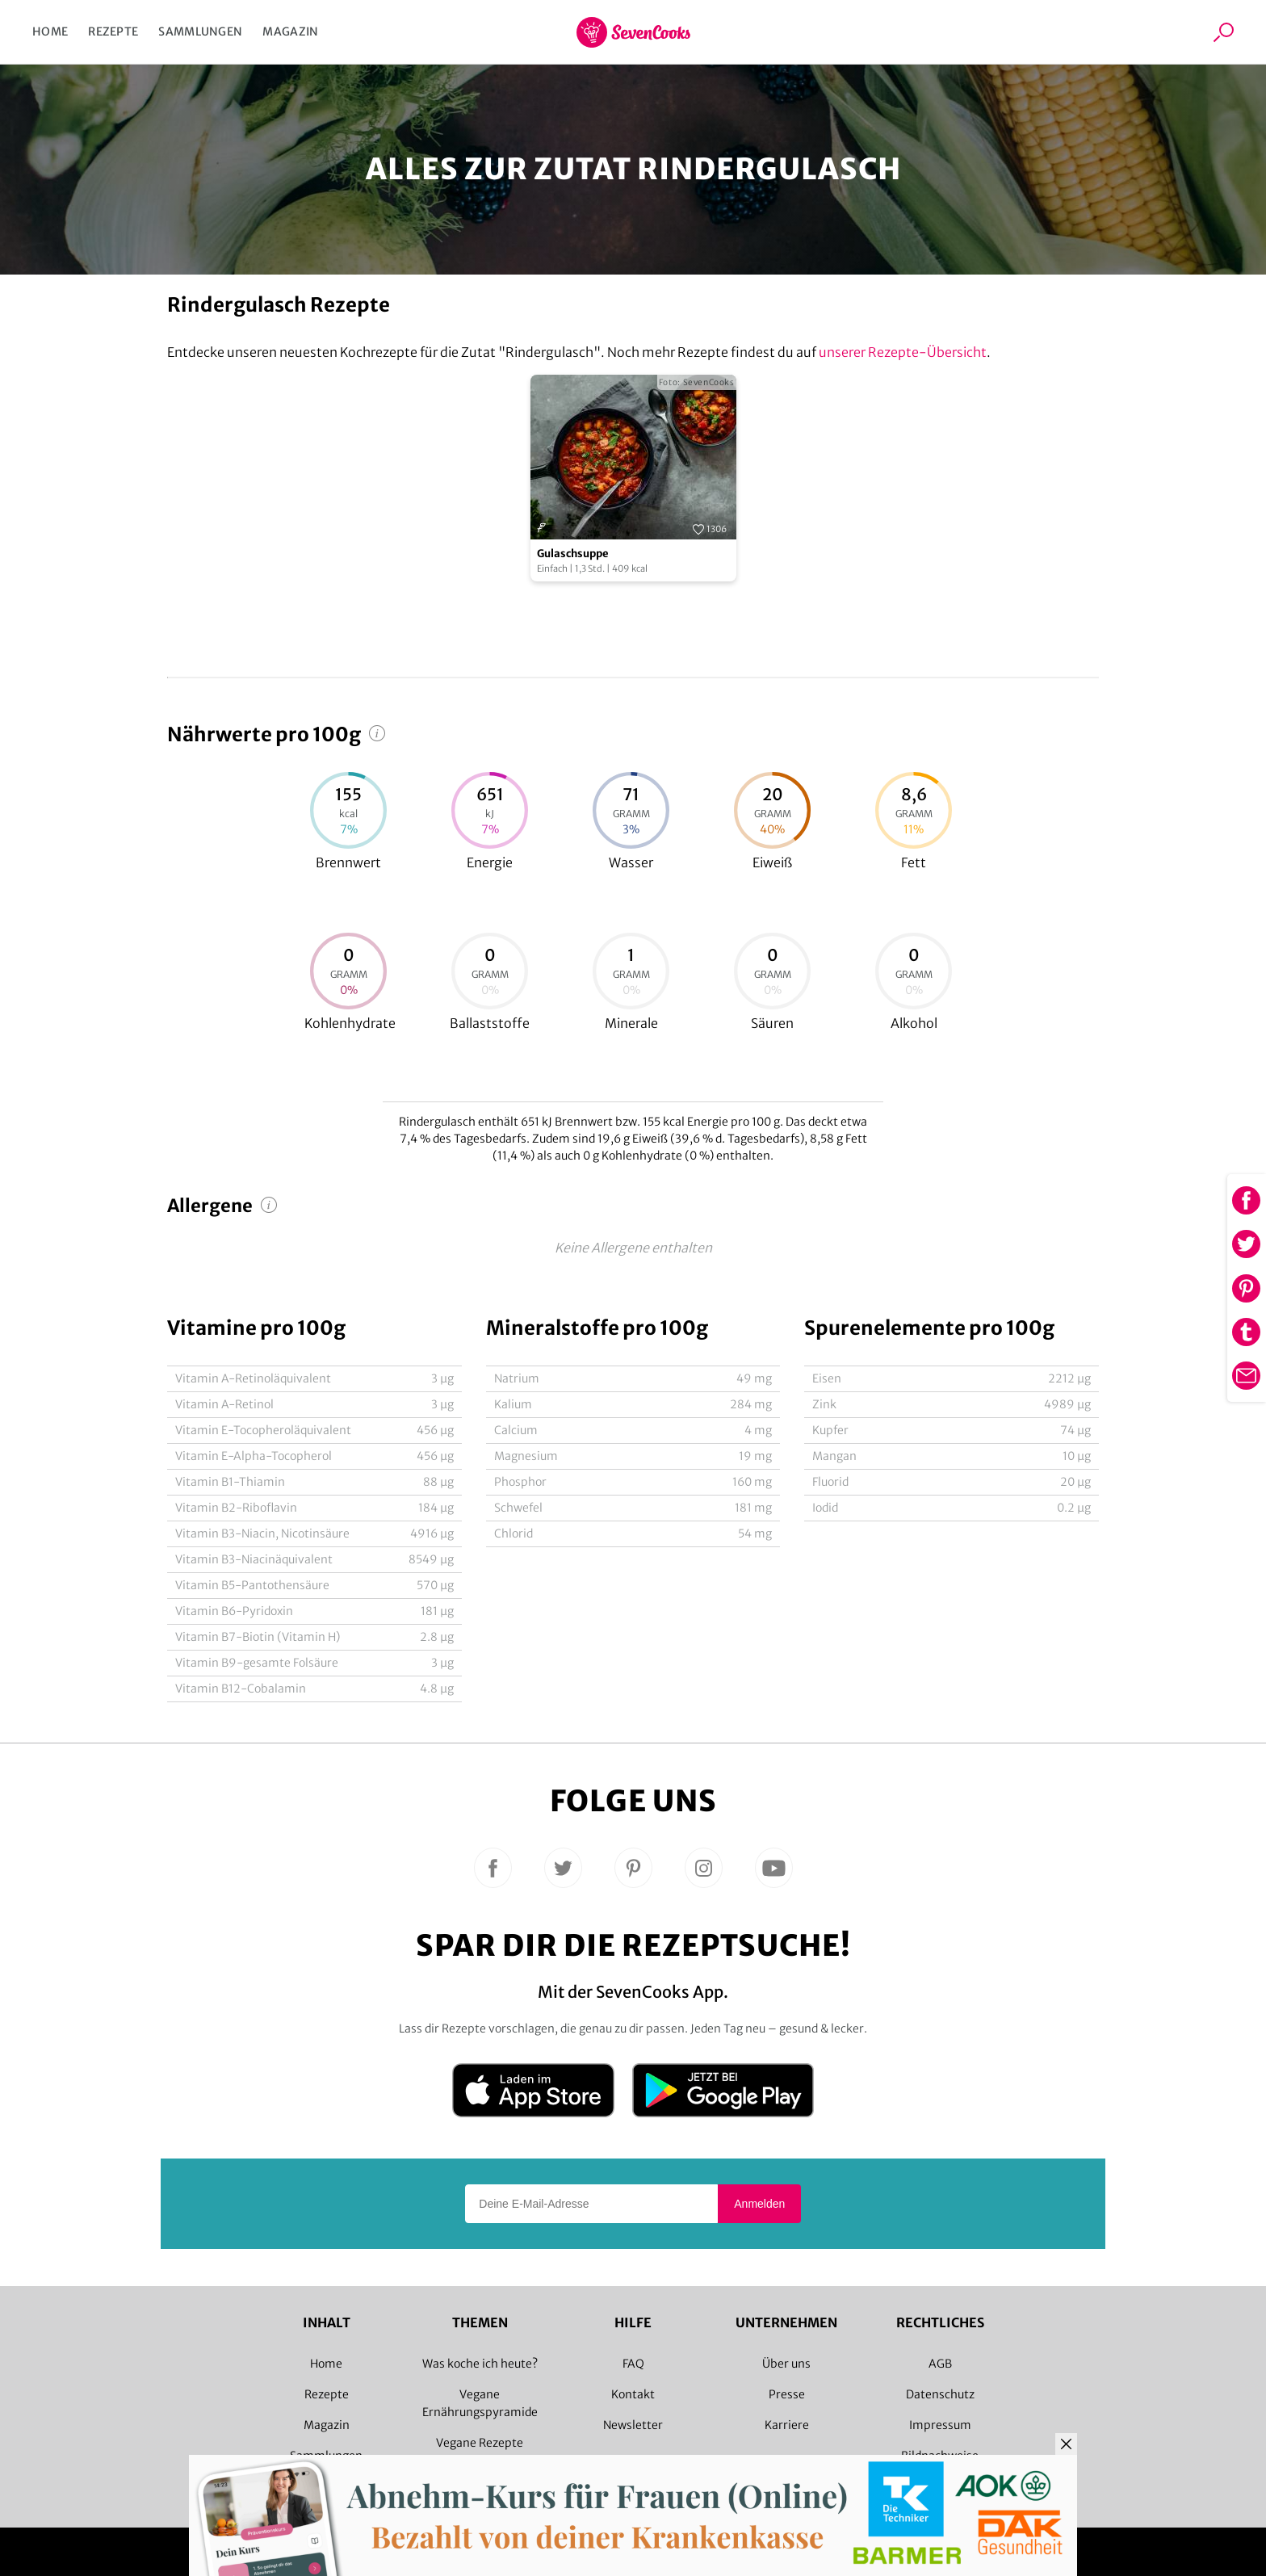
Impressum (940, 2425)
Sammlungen (200, 31)
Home (50, 31)
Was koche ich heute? (480, 2363)
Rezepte (113, 31)
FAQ (633, 2363)
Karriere (787, 2425)
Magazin (290, 31)
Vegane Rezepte (479, 2442)
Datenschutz (940, 2394)
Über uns (786, 2363)
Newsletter (633, 2425)
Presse (787, 2394)
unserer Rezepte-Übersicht (903, 352)
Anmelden (759, 2203)
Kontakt (633, 2394)
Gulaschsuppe (573, 553)
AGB (940, 2363)
